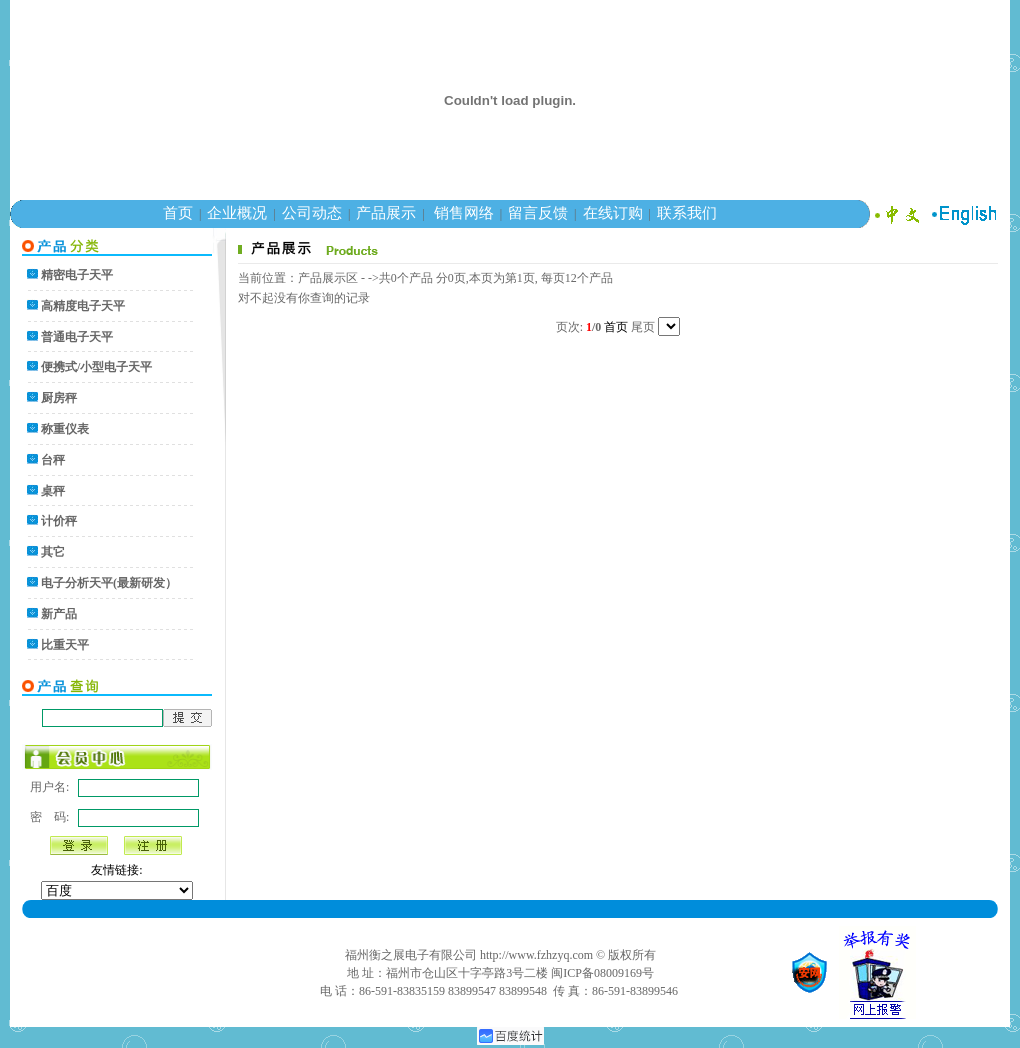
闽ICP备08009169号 (602, 973)
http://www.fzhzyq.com (536, 955)
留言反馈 (538, 213)
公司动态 (312, 213)
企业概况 (237, 213)
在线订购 (613, 213)
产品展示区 (328, 278)
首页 (178, 213)
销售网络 (464, 213)
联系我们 (687, 213)
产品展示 (386, 213)
